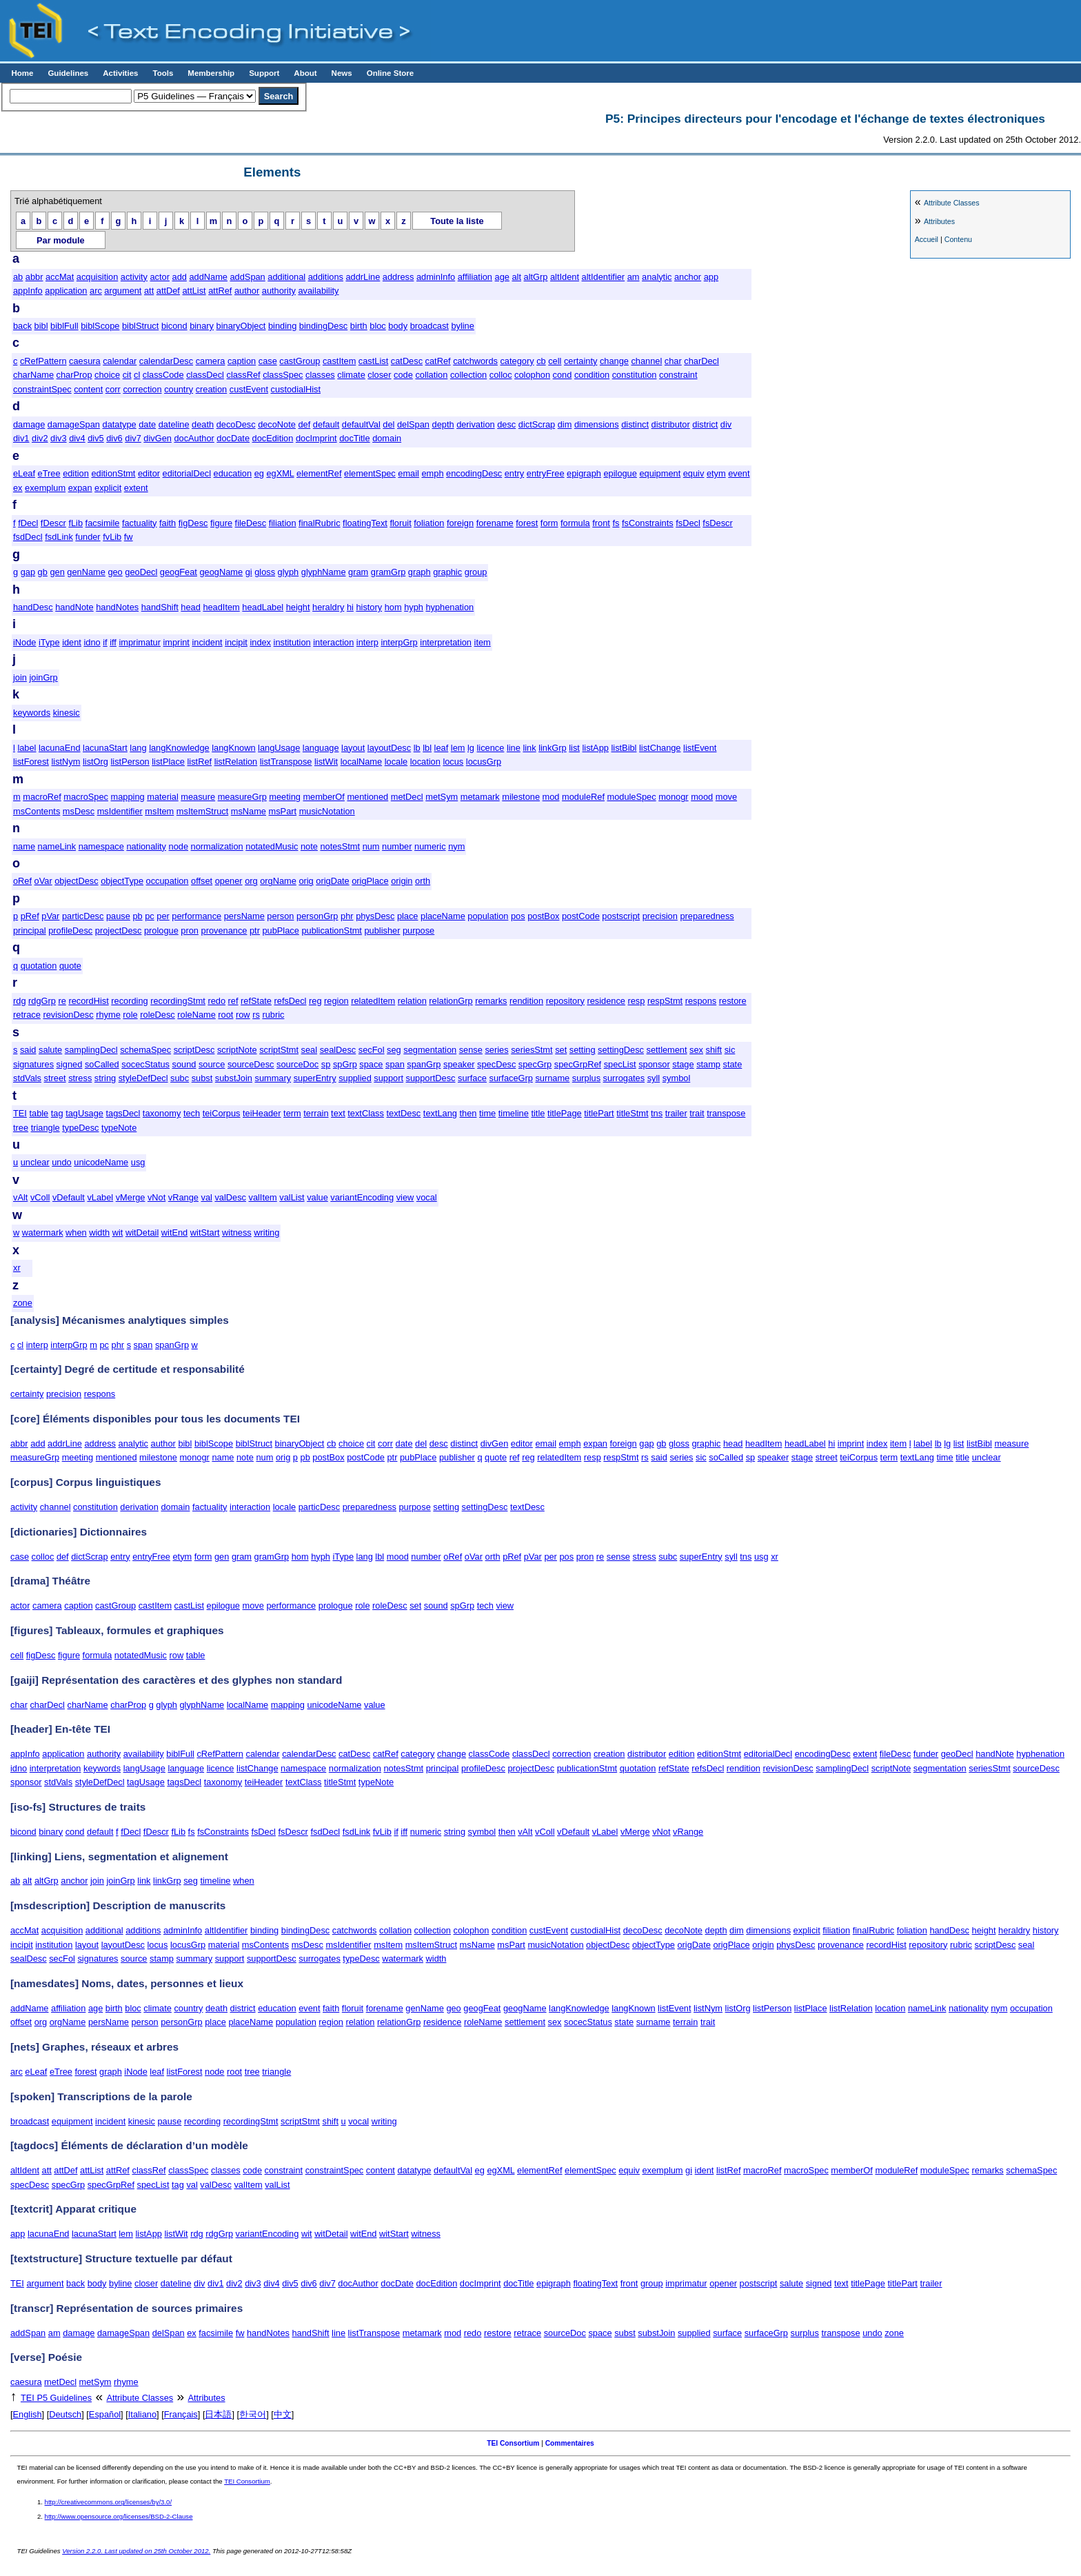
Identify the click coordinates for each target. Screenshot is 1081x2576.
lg (470, 748)
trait (696, 1113)
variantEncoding (362, 1197)
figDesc (193, 523)
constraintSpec (42, 389)
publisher (382, 930)
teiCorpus (222, 1113)
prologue (161, 930)
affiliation (475, 277)
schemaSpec (145, 1050)
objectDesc (76, 881)
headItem (221, 607)
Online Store (390, 73)
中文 (283, 2414)
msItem (159, 811)
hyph (413, 607)
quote (70, 965)
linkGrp (552, 748)
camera (210, 361)
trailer (676, 1113)
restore (733, 1001)
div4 (77, 438)
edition (76, 473)
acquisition (97, 277)
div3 (58, 438)
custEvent (249, 389)
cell (554, 361)
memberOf (323, 797)
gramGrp (388, 572)
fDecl (28, 523)
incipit (236, 642)
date (147, 424)
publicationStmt (331, 930)
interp (367, 642)
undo (61, 1162)
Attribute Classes (952, 203)
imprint (176, 642)
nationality (146, 846)
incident (207, 642)
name (24, 846)
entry (514, 473)
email (408, 473)
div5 (95, 438)
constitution (634, 375)
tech (191, 1113)
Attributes (939, 221)
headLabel (262, 607)
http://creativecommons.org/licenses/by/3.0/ (108, 2502)
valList (291, 1197)
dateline (174, 424)
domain (386, 438)
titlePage (564, 1113)
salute (50, 1050)
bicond (174, 326)
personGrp (317, 916)
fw (128, 537)
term (292, 1113)
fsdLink (59, 537)
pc (149, 916)
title (538, 1113)
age (502, 277)
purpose (418, 930)
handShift (160, 607)
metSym (441, 797)
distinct (635, 424)
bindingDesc (323, 326)
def (304, 424)
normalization (217, 846)
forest (527, 523)
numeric (430, 846)
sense (471, 1050)
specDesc (496, 1064)
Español (105, 2414)
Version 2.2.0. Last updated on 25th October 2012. (136, 2551)
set (561, 1050)
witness (237, 1232)
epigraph (584, 473)
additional (286, 277)
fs (615, 523)
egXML (280, 473)
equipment (659, 473)
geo (115, 572)
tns (657, 1113)
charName (33, 375)
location (425, 761)
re (61, 1001)
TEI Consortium (513, 2443)
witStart (205, 1232)
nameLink (57, 846)
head (190, 607)
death (203, 424)
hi (350, 607)
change (614, 361)
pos (518, 916)
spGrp (345, 1064)
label (26, 748)
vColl (40, 1197)
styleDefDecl (143, 1078)
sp (326, 1064)
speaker (459, 1064)
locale (396, 761)
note (309, 846)
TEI (20, 1113)
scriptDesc (194, 1050)
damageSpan (74, 424)
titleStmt (632, 1113)
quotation (39, 965)
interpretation (446, 642)
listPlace (168, 761)
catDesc (407, 361)
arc (96, 290)
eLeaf (24, 473)
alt (516, 277)
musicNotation (327, 811)
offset (201, 881)
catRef (438, 361)
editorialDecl (187, 473)
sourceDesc (251, 1064)
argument (122, 290)
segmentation (429, 1050)
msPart (283, 811)
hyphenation (449, 607)
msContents (36, 811)
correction (142, 389)
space (371, 1064)
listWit (326, 761)
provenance (224, 930)
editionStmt (113, 473)
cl (137, 375)
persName (244, 916)
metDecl (407, 797)
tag (57, 1113)
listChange (659, 748)
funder (87, 537)
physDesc (375, 916)
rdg (19, 1001)
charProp (74, 375)
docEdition (273, 438)
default (326, 424)
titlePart (599, 1113)
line (514, 748)
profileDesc (70, 930)
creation (212, 389)
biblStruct (140, 326)
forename (495, 523)
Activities (120, 73)
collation (431, 375)
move (726, 797)
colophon (532, 375)
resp (636, 1001)
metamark (480, 797)
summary (272, 1078)
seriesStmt (531, 1050)
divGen (157, 438)
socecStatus (145, 1064)
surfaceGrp (511, 1078)
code (403, 375)
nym (456, 846)
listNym (65, 761)
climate (351, 375)
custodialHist (296, 389)
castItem (339, 361)
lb (417, 748)
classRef (243, 375)
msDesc (78, 811)
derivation (475, 424)
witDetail (142, 1232)
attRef (220, 290)
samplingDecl (91, 1050)
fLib (75, 523)
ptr (255, 930)
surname (552, 1078)
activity (134, 277)
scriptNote (237, 1050)
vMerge (130, 1197)
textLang (440, 1113)
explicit (107, 488)
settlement (667, 1050)
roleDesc (157, 1014)
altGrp (536, 277)
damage (29, 424)
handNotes (117, 607)
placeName (443, 916)
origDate (332, 881)
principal (29, 930)
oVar (43, 881)
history (369, 607)
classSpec (283, 375)
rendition (526, 1001)
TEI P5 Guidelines (56, 2398)
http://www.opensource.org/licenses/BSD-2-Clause (119, 2516)
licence (491, 748)
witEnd (174, 1232)
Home (22, 73)
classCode (163, 375)
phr (347, 916)
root (225, 1014)
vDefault (68, 1197)
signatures (33, 1064)
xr (17, 1267)
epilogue (619, 473)
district (705, 424)
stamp (708, 1064)
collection (468, 375)
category (517, 361)
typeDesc (80, 1128)
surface (472, 1078)
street (55, 1078)
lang (138, 748)
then (468, 1113)
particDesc (82, 916)
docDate (233, 438)
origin (401, 881)
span (395, 1064)
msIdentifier (120, 811)
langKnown (233, 748)
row (243, 1014)
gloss (264, 572)
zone (22, 1303)
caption (242, 361)
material (163, 797)
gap (28, 572)
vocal (426, 1197)
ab (18, 277)
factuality (139, 523)
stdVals (27, 1078)
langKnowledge (179, 748)
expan (80, 488)
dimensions (596, 424)
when (76, 1232)
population (487, 916)
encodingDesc (474, 473)
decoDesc (236, 424)
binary (202, 326)
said (28, 1050)
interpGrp (399, 642)
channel (646, 361)
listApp (595, 748)
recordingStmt (177, 1001)
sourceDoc (297, 1064)
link (529, 748)
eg (259, 473)
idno (91, 642)
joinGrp (43, 677)
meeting (285, 797)
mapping (128, 797)
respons (701, 1001)
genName (86, 572)
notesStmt (340, 846)
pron (190, 930)
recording (129, 1001)
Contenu (958, 239)
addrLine (362, 277)
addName (208, 277)
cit (127, 375)
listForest (31, 761)
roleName (196, 1014)
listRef (200, 761)
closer (379, 375)
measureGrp (242, 797)
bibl (41, 326)
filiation (282, 523)
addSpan (247, 277)
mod (551, 797)
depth (443, 424)
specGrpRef (577, 1064)
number (397, 846)
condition (591, 375)
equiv (694, 473)
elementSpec (370, 473)
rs (256, 1014)
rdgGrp (42, 1001)
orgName (278, 881)
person (280, 916)
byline (462, 326)
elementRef (318, 473)
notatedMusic (271, 846)
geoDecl (141, 572)
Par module (61, 240)
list (574, 748)
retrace (27, 1014)
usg (138, 1162)
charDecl (701, 361)
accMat (60, 277)
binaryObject (241, 326)
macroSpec (85, 797)
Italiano (142, 2414)
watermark (42, 1232)
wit (117, 1232)
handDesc (33, 607)
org (251, 881)
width (99, 1232)
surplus (586, 1078)
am (633, 277)
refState (256, 1001)
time (487, 1113)
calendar (120, 361)
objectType (122, 881)
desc (506, 424)
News (342, 73)
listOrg (95, 761)
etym (716, 473)
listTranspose (286, 761)
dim (565, 424)
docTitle (354, 438)
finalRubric (319, 523)
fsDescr (717, 523)
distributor (670, 424)
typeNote (119, 1128)
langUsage (279, 748)
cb (541, 361)
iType (49, 642)
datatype (120, 424)
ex (18, 488)
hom (393, 607)
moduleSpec (631, 797)
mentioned (367, 797)
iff (113, 642)
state (732, 1064)
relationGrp (450, 1001)
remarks (491, 1001)
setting (582, 1050)
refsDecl (290, 1001)
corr (113, 389)
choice (107, 375)
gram (358, 572)
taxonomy (162, 1113)
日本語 (218, 2414)
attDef (168, 290)
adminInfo (435, 277)
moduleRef (583, 797)
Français (181, 2414)
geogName (221, 572)
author (246, 290)
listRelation (236, 761)
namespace (101, 846)
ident (71, 642)
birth (358, 326)
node (178, 846)
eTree (49, 473)
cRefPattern (43, 361)
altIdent (564, 277)
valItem (263, 1197)
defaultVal (361, 424)
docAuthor (194, 438)
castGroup (299, 361)
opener (229, 881)
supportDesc (431, 1078)
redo (216, 1001)
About (305, 73)
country (178, 389)
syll (653, 1078)
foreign (460, 523)
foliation (429, 523)
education (233, 473)
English (27, 2414)
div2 (40, 438)
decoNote (277, 424)
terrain (315, 1113)
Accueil (926, 239)
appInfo (28, 290)
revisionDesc (68, 1014)
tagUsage (84, 1113)
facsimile (102, 523)
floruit (400, 523)
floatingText (365, 523)
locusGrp (483, 761)
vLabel (100, 1197)
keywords (31, 712)
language (321, 748)
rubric (273, 1014)
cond (562, 375)
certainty (580, 361)
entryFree (546, 473)
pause (118, 916)
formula (575, 523)
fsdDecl (28, 537)
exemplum (45, 488)
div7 (133, 438)
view (405, 1197)
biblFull (64, 326)
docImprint (316, 438)
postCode (581, 916)
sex (696, 1050)
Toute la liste (456, 221)
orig (306, 881)
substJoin (233, 1078)
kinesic (66, 712)
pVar (50, 916)
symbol (677, 1078)
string (105, 1078)
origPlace (370, 881)
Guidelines (68, 73)
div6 (114, 438)
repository (565, 1001)
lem (458, 748)
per (163, 916)
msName (248, 811)
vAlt (20, 1197)
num (371, 846)
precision (660, 916)
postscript (621, 916)
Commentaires (569, 2443)
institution (292, 642)
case (268, 361)
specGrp (535, 1064)
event (738, 473)
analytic (656, 277)
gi (248, 572)
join (20, 677)
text (338, 1113)
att (149, 290)
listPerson (130, 761)
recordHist (88, 1001)
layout (353, 748)
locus (453, 761)
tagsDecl (123, 1113)
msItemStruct (202, 811)
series (496, 1050)
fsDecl (688, 523)
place (407, 916)
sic (730, 1050)
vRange (183, 1197)
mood (702, 797)
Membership (211, 73)
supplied (355, 1078)
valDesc (230, 1197)
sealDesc (338, 1050)
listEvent (699, 748)
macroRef (42, 797)
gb (43, 572)
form (549, 523)
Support (264, 73)
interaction (333, 642)
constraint (678, 375)
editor (149, 473)
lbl (427, 748)
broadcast (429, 326)
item (482, 642)
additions (325, 277)
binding (282, 326)
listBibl (623, 748)
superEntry (315, 1078)
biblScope (100, 326)
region (336, 1001)
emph (433, 473)
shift (714, 1050)
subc (179, 1078)
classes (320, 375)
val (206, 1197)
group (476, 572)
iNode (24, 642)
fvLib (112, 537)
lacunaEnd (59, 748)
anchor (687, 277)
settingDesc (621, 1050)
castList (373, 361)
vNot (156, 1197)
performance (196, 916)
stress (80, 1078)
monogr (673, 797)
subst (202, 1078)
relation (412, 1001)
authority (279, 290)
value (317, 1197)
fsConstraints (648, 523)
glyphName (323, 572)
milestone (521, 797)
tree (20, 1128)
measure (198, 797)
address (398, 277)
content (88, 389)
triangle (45, 1128)
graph (419, 572)
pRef (30, 916)
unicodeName (101, 1162)
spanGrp (424, 1064)
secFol (371, 1050)
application (66, 290)
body (397, 326)
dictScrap (536, 424)
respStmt (665, 1001)
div (725, 424)
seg (394, 1050)
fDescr (53, 523)
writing (266, 1232)
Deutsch (65, 2414)
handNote (74, 607)
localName (361, 761)
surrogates (624, 1078)
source (212, 1064)
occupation (167, 881)
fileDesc (251, 523)
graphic (447, 572)
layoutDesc (389, 748)
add (179, 277)
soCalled (102, 1064)
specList (620, 1064)
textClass (365, 1113)
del (388, 424)
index (260, 642)
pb (137, 916)
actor (160, 277)
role (130, 1014)
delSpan (413, 424)
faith (167, 523)
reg (315, 1001)
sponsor (654, 1064)
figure (221, 523)
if (105, 642)
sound (184, 1064)
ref (233, 1001)
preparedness (707, 916)
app (711, 277)
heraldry (328, 607)
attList (194, 290)
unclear (35, 1162)
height (298, 607)
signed (70, 1064)
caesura (85, 361)
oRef (22, 881)
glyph (288, 572)
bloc (377, 326)
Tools (162, 73)
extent (136, 488)
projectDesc (118, 930)
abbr (34, 277)
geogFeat (178, 572)
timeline (513, 1113)
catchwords (475, 361)
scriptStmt (279, 1050)
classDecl (205, 375)
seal (309, 1050)
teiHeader (262, 1113)
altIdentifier (603, 277)
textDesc (403, 1113)
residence (606, 1001)
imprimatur (140, 642)
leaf (441, 748)
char (673, 361)
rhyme (108, 1014)
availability (318, 290)
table (38, 1113)
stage (683, 1064)
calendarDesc (166, 361)
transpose (726, 1113)
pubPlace (280, 930)
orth (422, 881)
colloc (500, 375)
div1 (21, 438)
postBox (543, 916)
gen (57, 572)
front (601, 523)
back (22, 326)
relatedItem (373, 1001)
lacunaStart (105, 748)
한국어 (252, 2414)
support (388, 1078)
